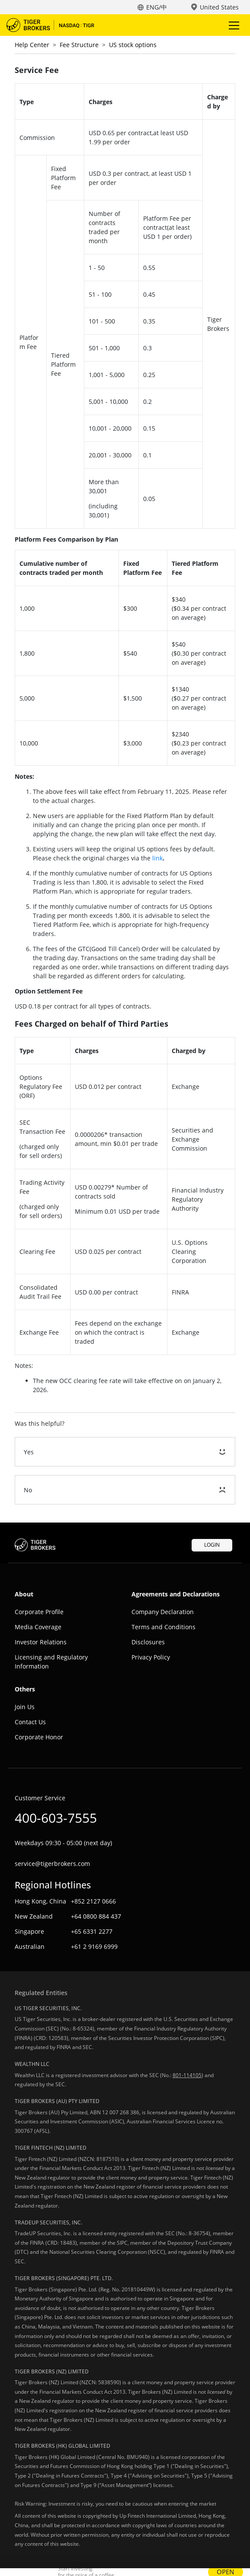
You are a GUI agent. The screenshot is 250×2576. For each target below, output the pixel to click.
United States (219, 7)
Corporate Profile (39, 1612)
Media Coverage (38, 1627)
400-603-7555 (56, 1818)
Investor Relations (41, 1642)
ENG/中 (156, 7)
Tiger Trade (56, 25)
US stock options (133, 45)
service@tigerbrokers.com (52, 1863)
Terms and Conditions (163, 1627)
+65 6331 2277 (91, 1931)
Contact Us (30, 1722)
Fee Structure (79, 45)
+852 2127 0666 (93, 1901)
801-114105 (187, 2075)
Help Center (32, 45)
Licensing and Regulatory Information (51, 1661)
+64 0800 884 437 (96, 1916)
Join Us (25, 1707)
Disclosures (148, 1642)
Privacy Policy (150, 1657)
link (157, 858)
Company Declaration (162, 1612)
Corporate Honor (39, 1737)
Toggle (232, 25)
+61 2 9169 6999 (94, 1946)
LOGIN (212, 1544)
